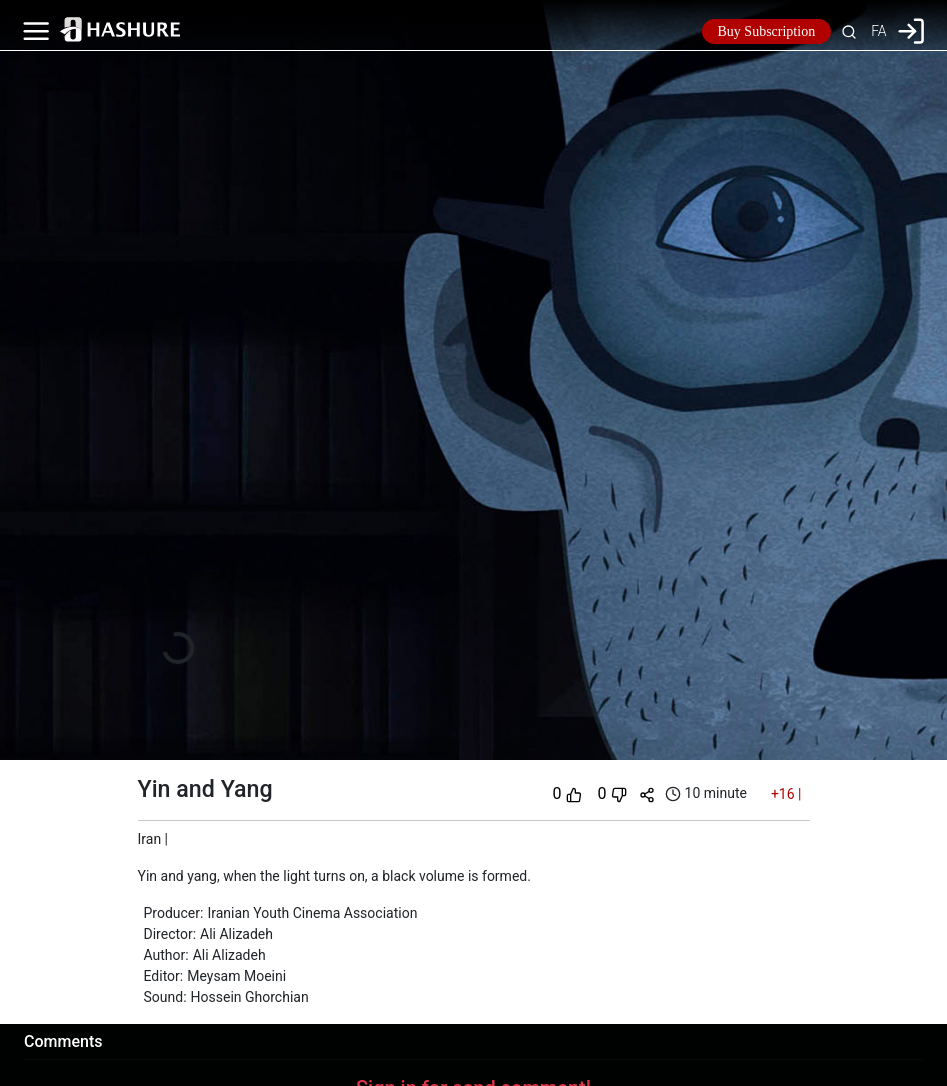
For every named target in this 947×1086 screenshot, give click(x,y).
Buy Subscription (767, 31)
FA (878, 31)
